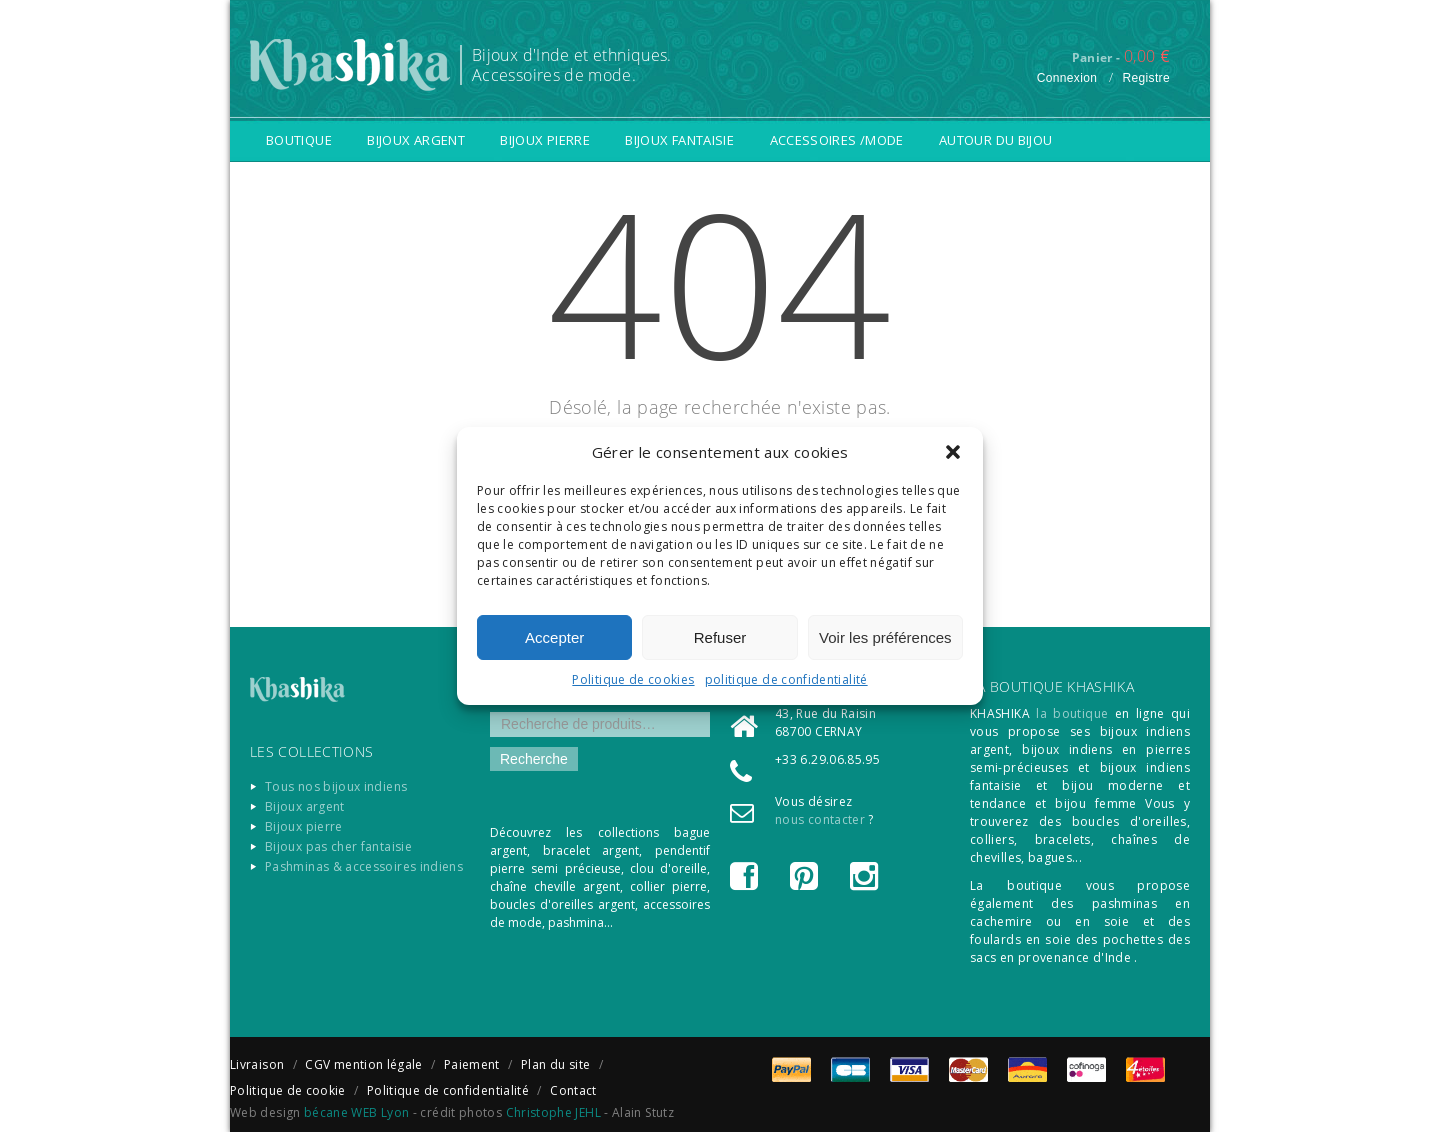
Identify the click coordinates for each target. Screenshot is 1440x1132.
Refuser (720, 637)
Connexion (1067, 78)
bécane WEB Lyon (356, 1112)
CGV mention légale (363, 1064)
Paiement (472, 1064)
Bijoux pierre (545, 140)
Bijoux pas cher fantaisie (338, 846)
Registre (1146, 78)
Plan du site (555, 1064)
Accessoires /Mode (837, 140)
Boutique (299, 140)
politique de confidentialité (786, 679)
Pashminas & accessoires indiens (364, 866)
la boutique (1072, 713)
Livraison (257, 1064)
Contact (573, 1090)
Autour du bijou (995, 140)
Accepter (554, 637)
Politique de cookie (288, 1090)
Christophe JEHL (553, 1112)
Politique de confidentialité (448, 1090)
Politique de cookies (633, 679)
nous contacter (820, 819)
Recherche (534, 759)
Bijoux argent (416, 140)
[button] (953, 452)
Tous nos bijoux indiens (336, 786)
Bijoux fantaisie (679, 140)
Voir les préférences (885, 637)
